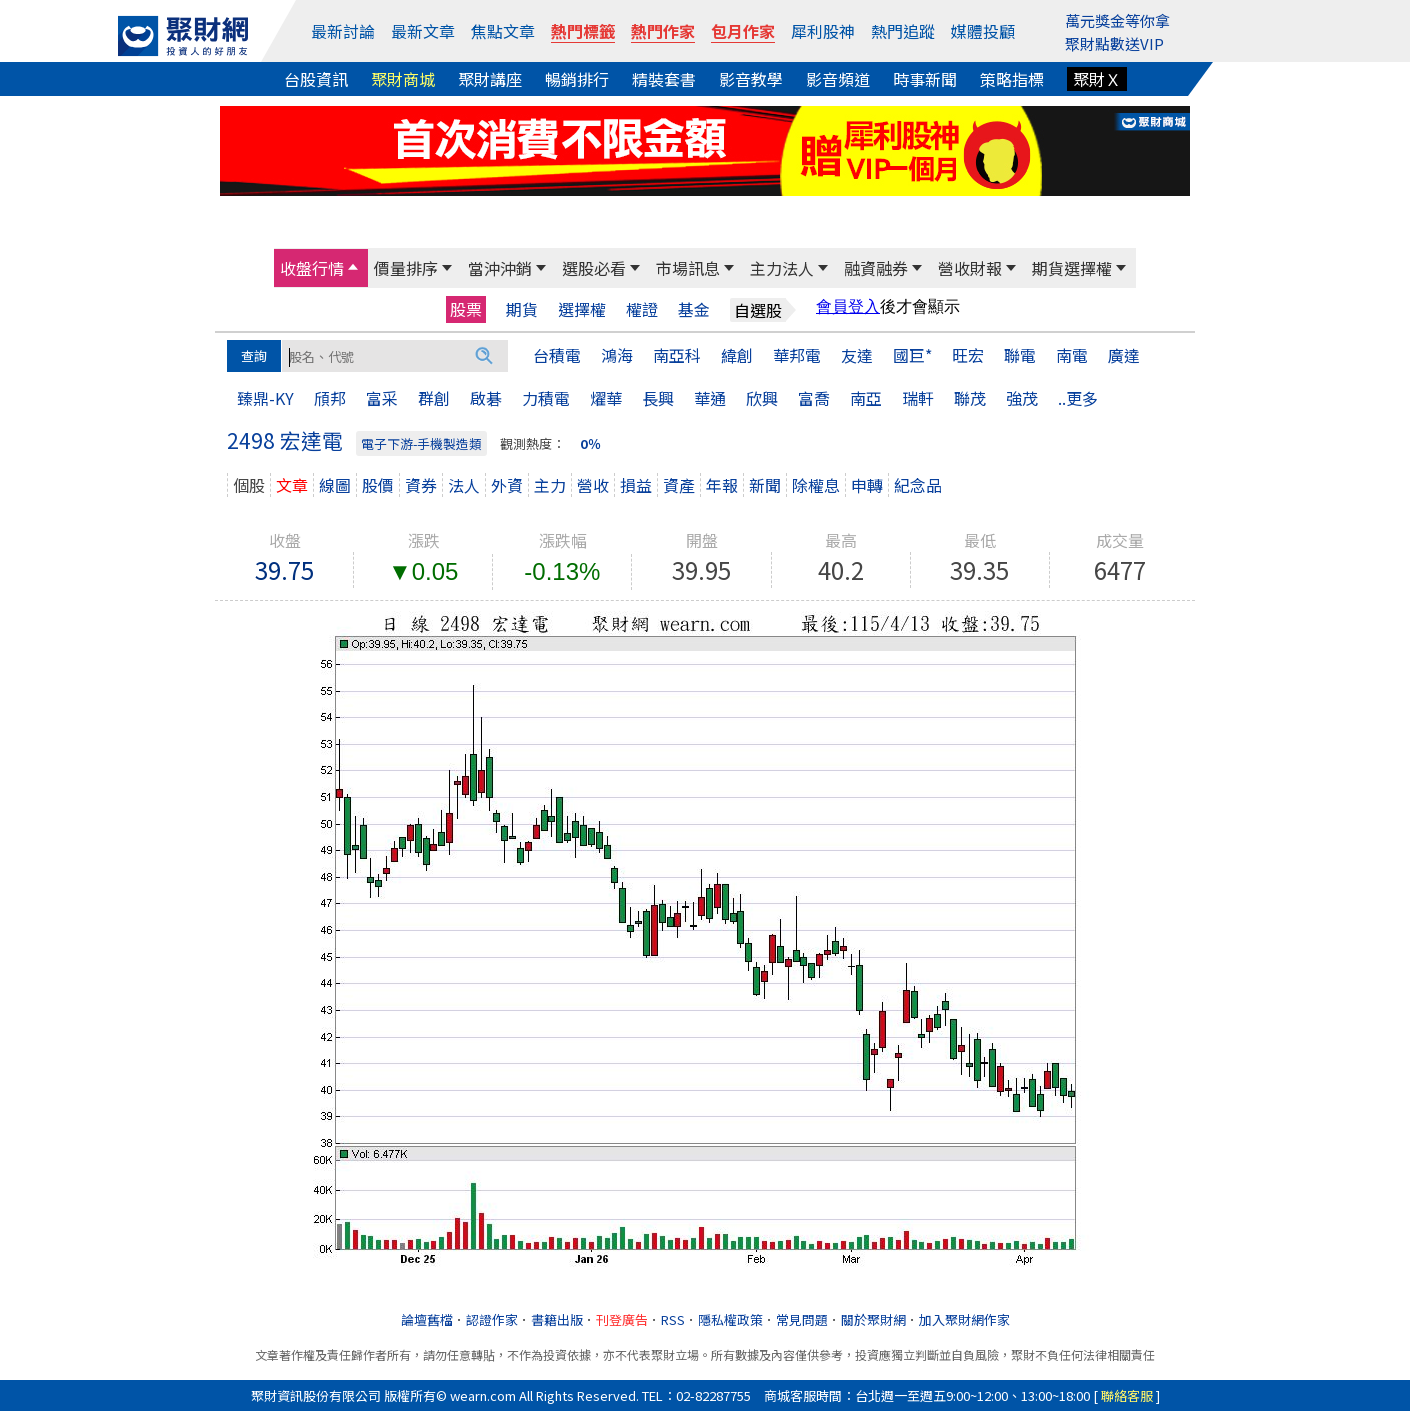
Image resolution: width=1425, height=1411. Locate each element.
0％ (590, 443)
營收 (593, 485)
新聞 (765, 485)
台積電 (557, 355)
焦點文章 (503, 31)
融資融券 (876, 268)
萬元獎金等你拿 (1117, 20)
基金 (694, 309)
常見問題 (802, 1319)
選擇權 (582, 309)
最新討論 (343, 31)
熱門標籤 (583, 31)
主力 (550, 485)
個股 (249, 485)
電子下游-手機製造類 (421, 443)
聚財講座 (490, 79)
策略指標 (1012, 79)
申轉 (867, 485)
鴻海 (617, 355)
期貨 (522, 309)
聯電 (1020, 355)
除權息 (816, 485)
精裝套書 (664, 79)
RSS (673, 1319)
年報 (722, 485)
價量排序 (406, 268)
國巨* (912, 355)
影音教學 (751, 79)
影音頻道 (838, 79)
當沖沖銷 (500, 268)
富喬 (814, 398)
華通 (710, 398)
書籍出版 (557, 1319)
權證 (642, 309)
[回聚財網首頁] (183, 36)
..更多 (1078, 398)
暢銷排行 (577, 79)
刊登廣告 (622, 1319)
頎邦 (330, 398)
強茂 (1022, 398)
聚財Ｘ (1097, 79)
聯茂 (970, 398)
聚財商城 (403, 79)
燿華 (606, 398)
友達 (857, 355)
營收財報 (970, 268)
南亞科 (677, 355)
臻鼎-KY (265, 398)
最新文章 (423, 31)
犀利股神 (823, 31)
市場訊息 (688, 268)
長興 (658, 398)
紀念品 (918, 485)
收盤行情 (312, 268)
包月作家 (743, 31)
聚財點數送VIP (1114, 43)
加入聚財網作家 (964, 1319)
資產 (679, 485)
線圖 (335, 485)
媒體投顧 (983, 31)
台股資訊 (316, 79)
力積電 (546, 398)
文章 (292, 485)
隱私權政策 (730, 1319)
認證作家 (492, 1319)
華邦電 (797, 355)
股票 (466, 309)
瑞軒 (918, 398)
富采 (382, 398)
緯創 (737, 355)
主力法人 (782, 268)
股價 (378, 485)
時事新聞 (925, 79)
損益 (636, 485)
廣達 (1124, 355)
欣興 (762, 398)
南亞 (866, 398)
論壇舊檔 (427, 1319)
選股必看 (594, 268)
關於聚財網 (873, 1319)
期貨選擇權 (1072, 268)
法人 (464, 485)
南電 (1072, 355)
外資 (507, 485)
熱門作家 (663, 31)
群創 (434, 398)
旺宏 (968, 355)
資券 (421, 485)
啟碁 (486, 398)
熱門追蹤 (903, 31)
